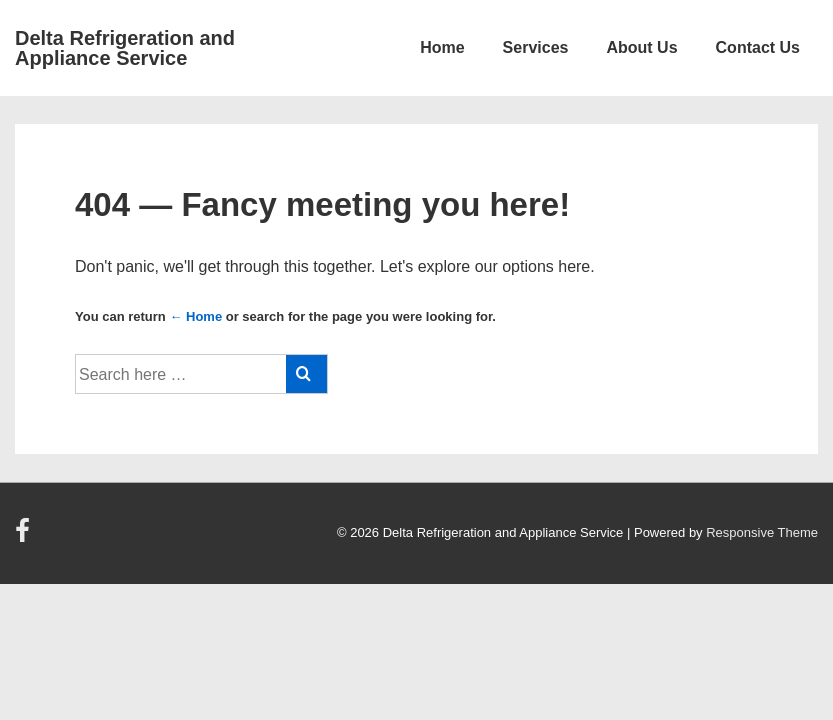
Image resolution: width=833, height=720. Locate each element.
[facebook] (25, 537)
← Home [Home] (195, 316)
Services (536, 47)
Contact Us (758, 47)
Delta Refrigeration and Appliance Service (125, 48)
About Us (641, 47)
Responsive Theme (762, 532)
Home (442, 47)
